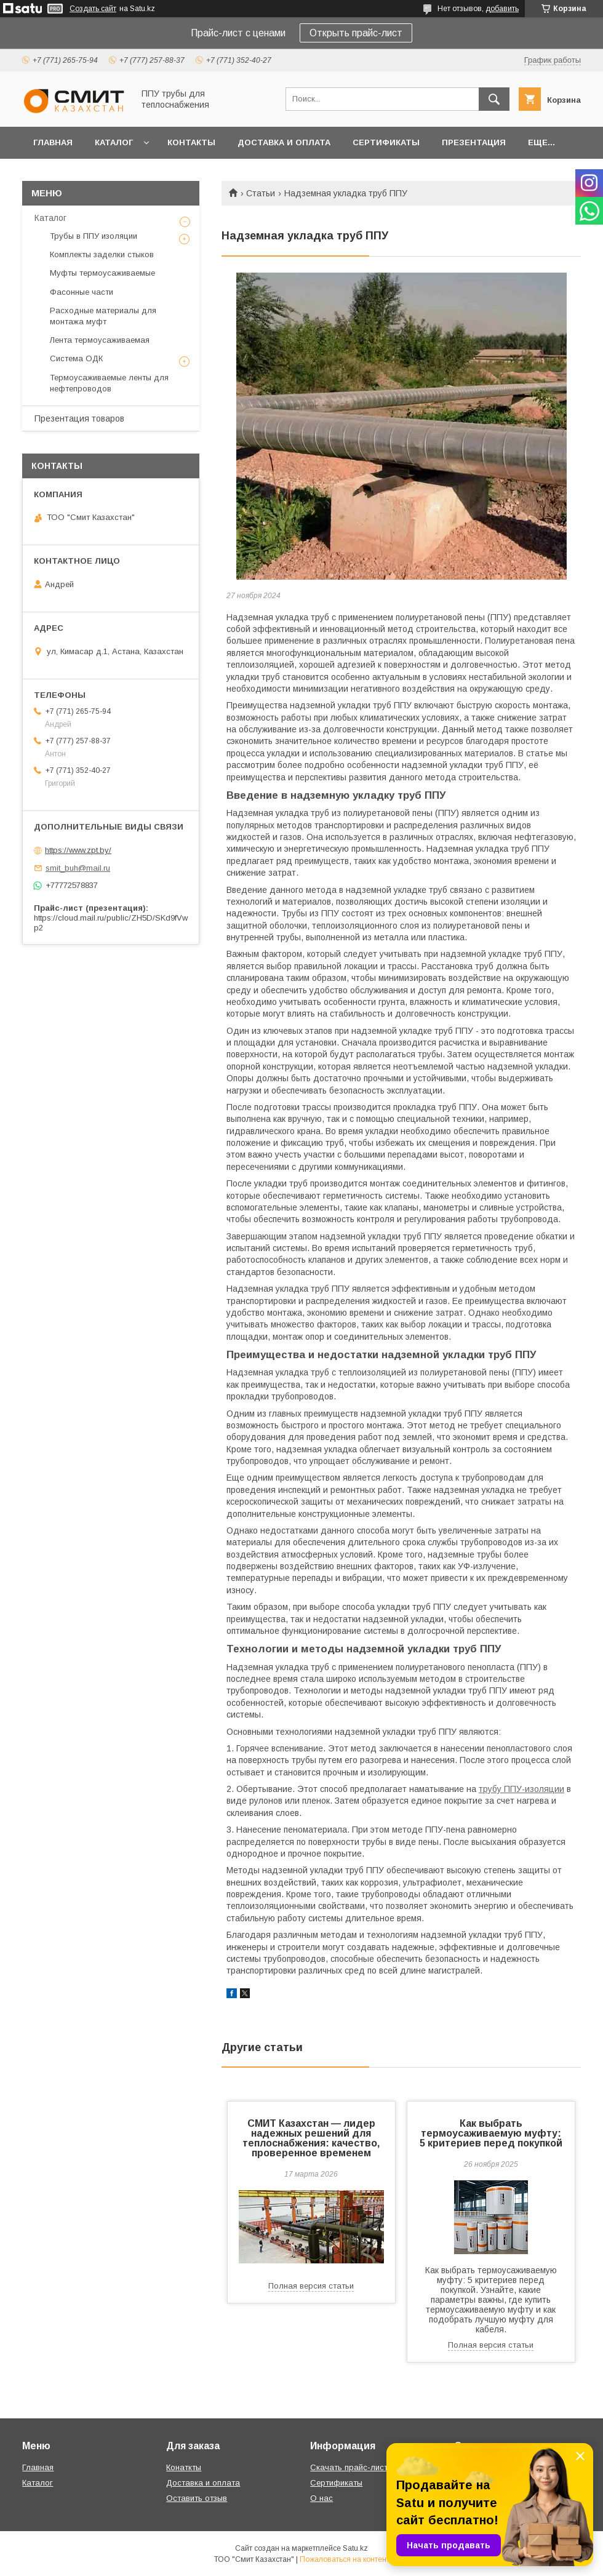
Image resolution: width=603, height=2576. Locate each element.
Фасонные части (81, 292)
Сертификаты (386, 142)
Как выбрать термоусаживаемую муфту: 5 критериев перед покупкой (491, 2133)
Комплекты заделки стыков (102, 254)
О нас (321, 2498)
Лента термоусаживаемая (100, 340)
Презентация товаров (79, 418)
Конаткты (183, 2467)
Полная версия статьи (311, 2285)
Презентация (474, 142)
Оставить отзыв (196, 2498)
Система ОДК (76, 358)
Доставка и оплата (284, 142)
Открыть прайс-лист (355, 33)
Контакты (191, 142)
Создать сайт (93, 8)
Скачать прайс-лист (349, 2467)
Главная (53, 142)
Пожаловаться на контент (344, 2559)
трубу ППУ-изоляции (521, 1789)
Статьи (260, 193)
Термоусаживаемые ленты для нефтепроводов (109, 383)
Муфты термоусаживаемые (102, 273)
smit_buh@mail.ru (78, 868)
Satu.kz (355, 2548)
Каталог (114, 142)
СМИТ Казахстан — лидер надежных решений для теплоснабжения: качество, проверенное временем (311, 2138)
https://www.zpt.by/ (78, 850)
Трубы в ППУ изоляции (93, 236)
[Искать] (494, 99)
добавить (502, 8)
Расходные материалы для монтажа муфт (103, 316)
